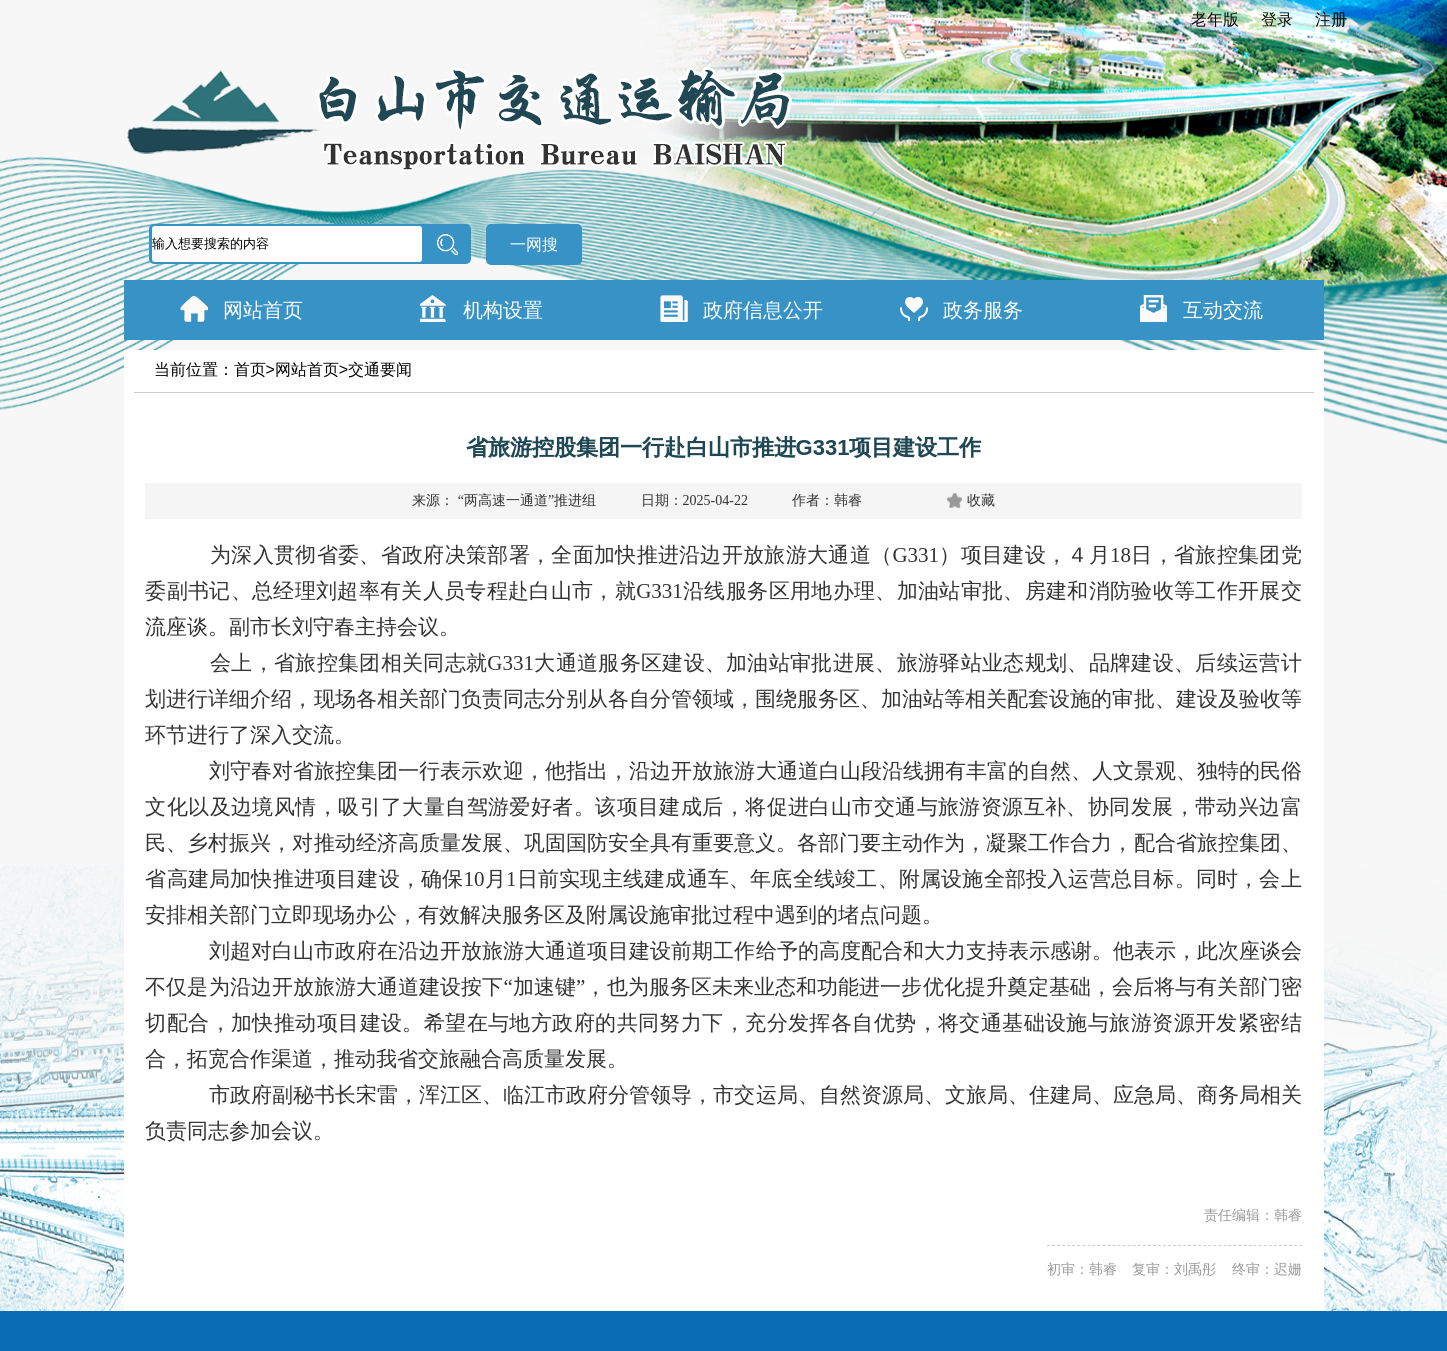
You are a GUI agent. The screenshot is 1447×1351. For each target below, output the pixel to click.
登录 (1277, 19)
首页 (250, 369)
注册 (1331, 19)
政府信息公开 (763, 310)
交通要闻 (380, 369)
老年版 (1215, 19)
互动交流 (1223, 310)
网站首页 (263, 310)
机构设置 (503, 310)
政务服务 (983, 310)
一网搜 (534, 244)
